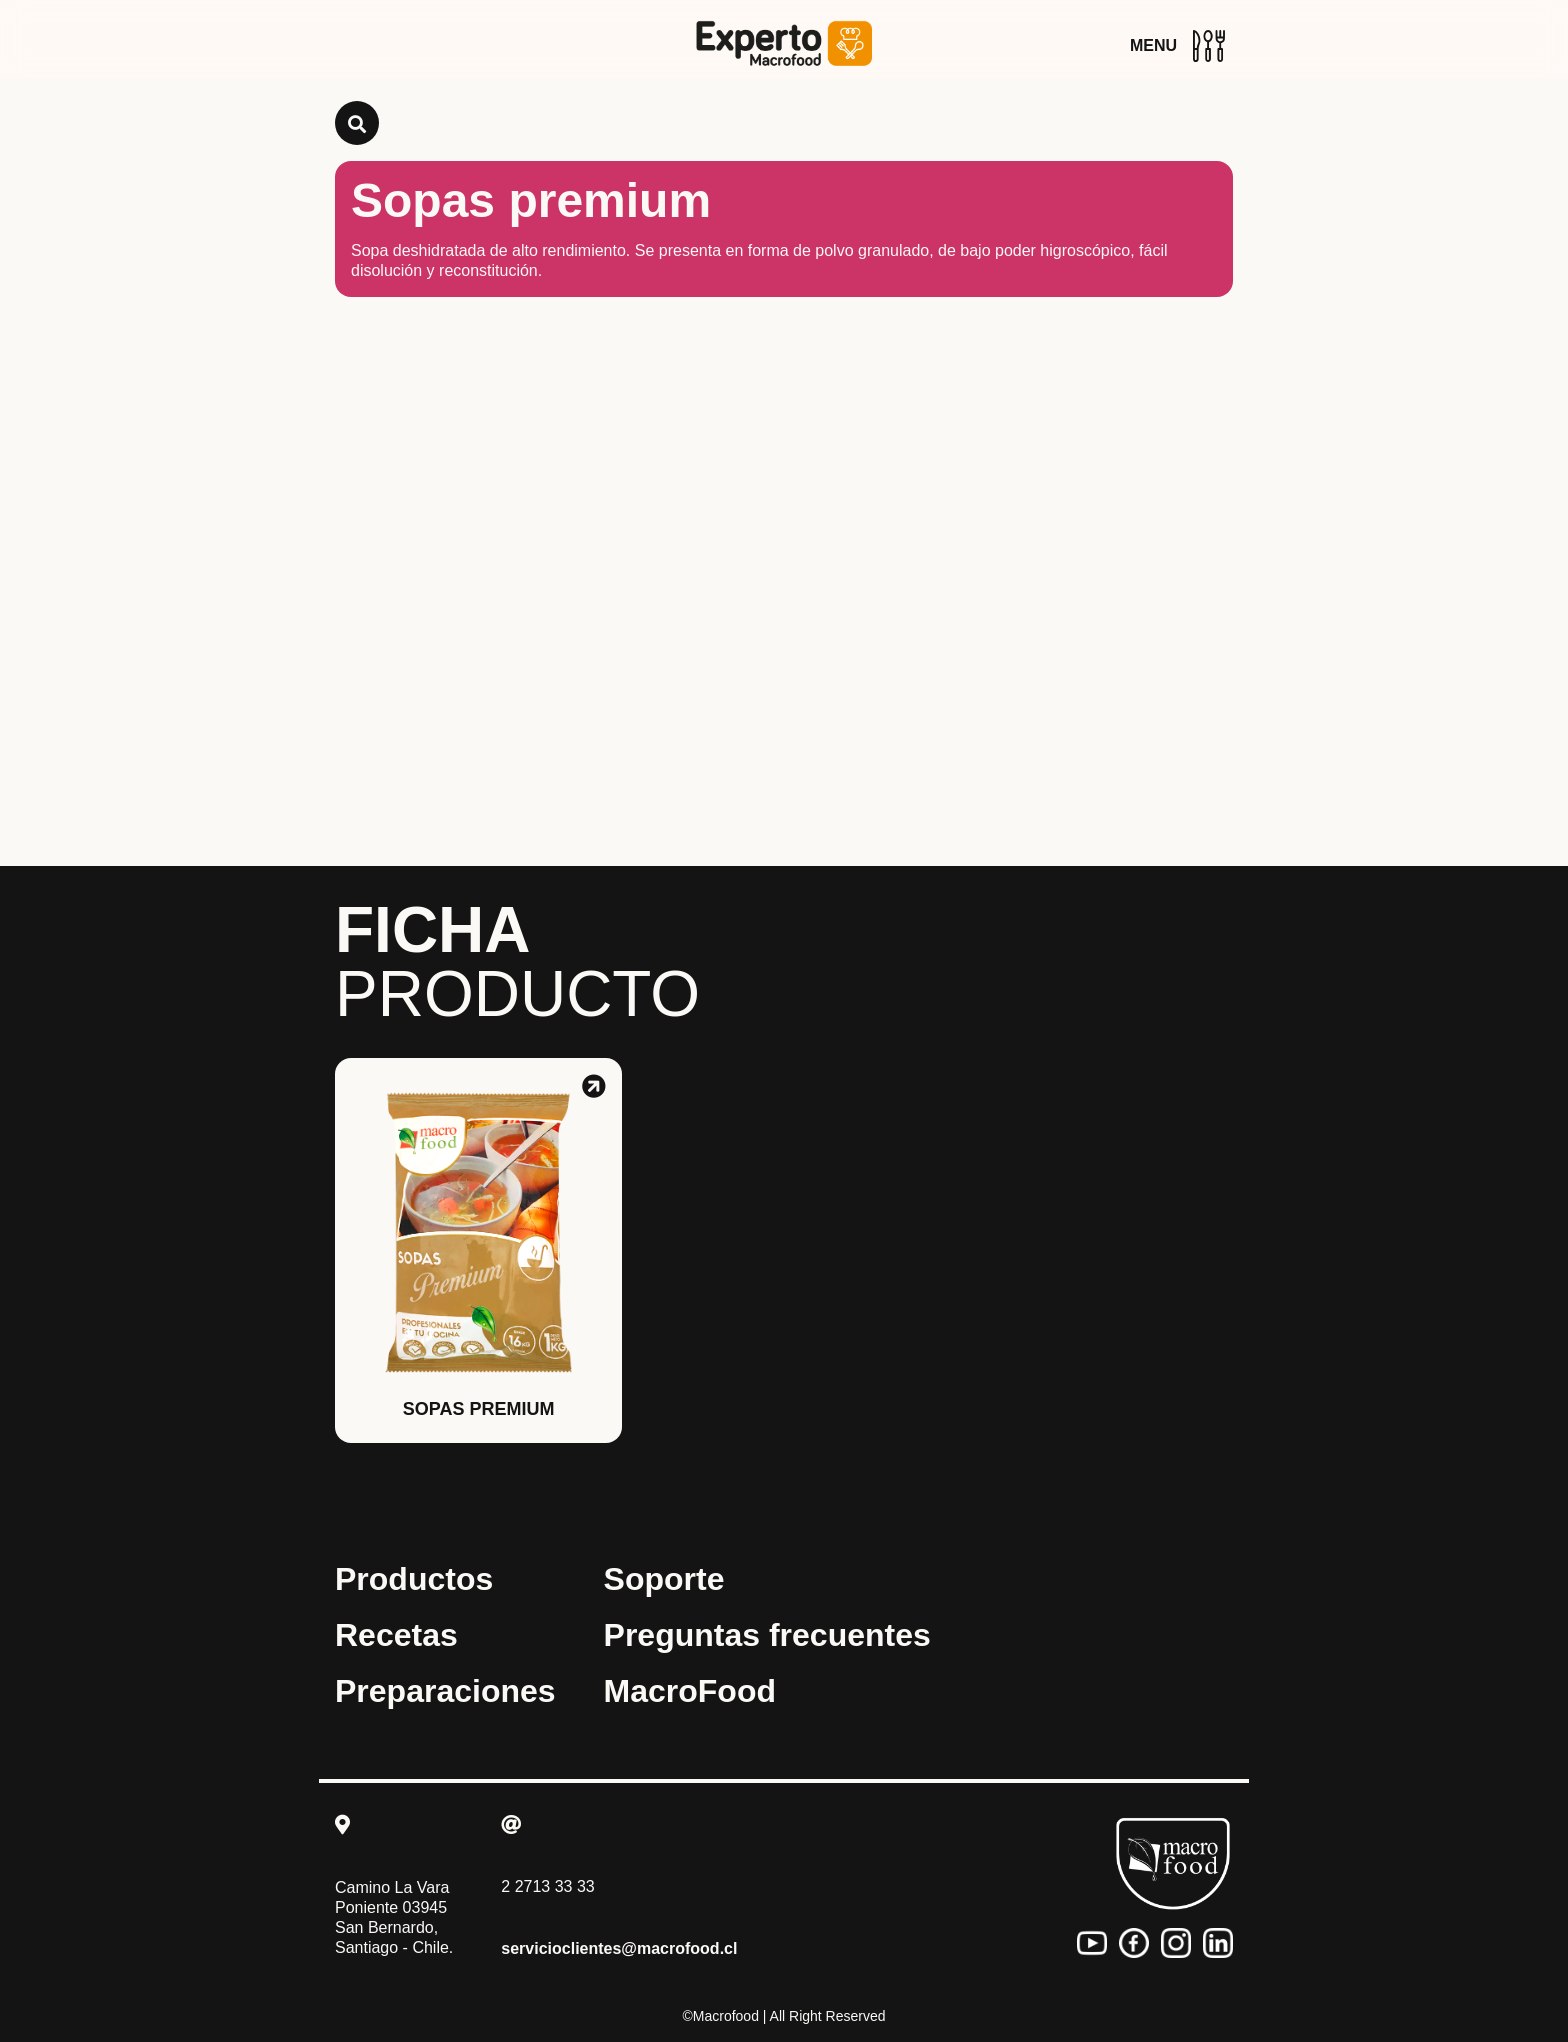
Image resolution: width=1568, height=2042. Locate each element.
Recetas (396, 1635)
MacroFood (690, 1691)
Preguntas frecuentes (767, 1635)
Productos (414, 1579)
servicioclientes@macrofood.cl (619, 1948)
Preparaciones (445, 1691)
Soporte (664, 1579)
